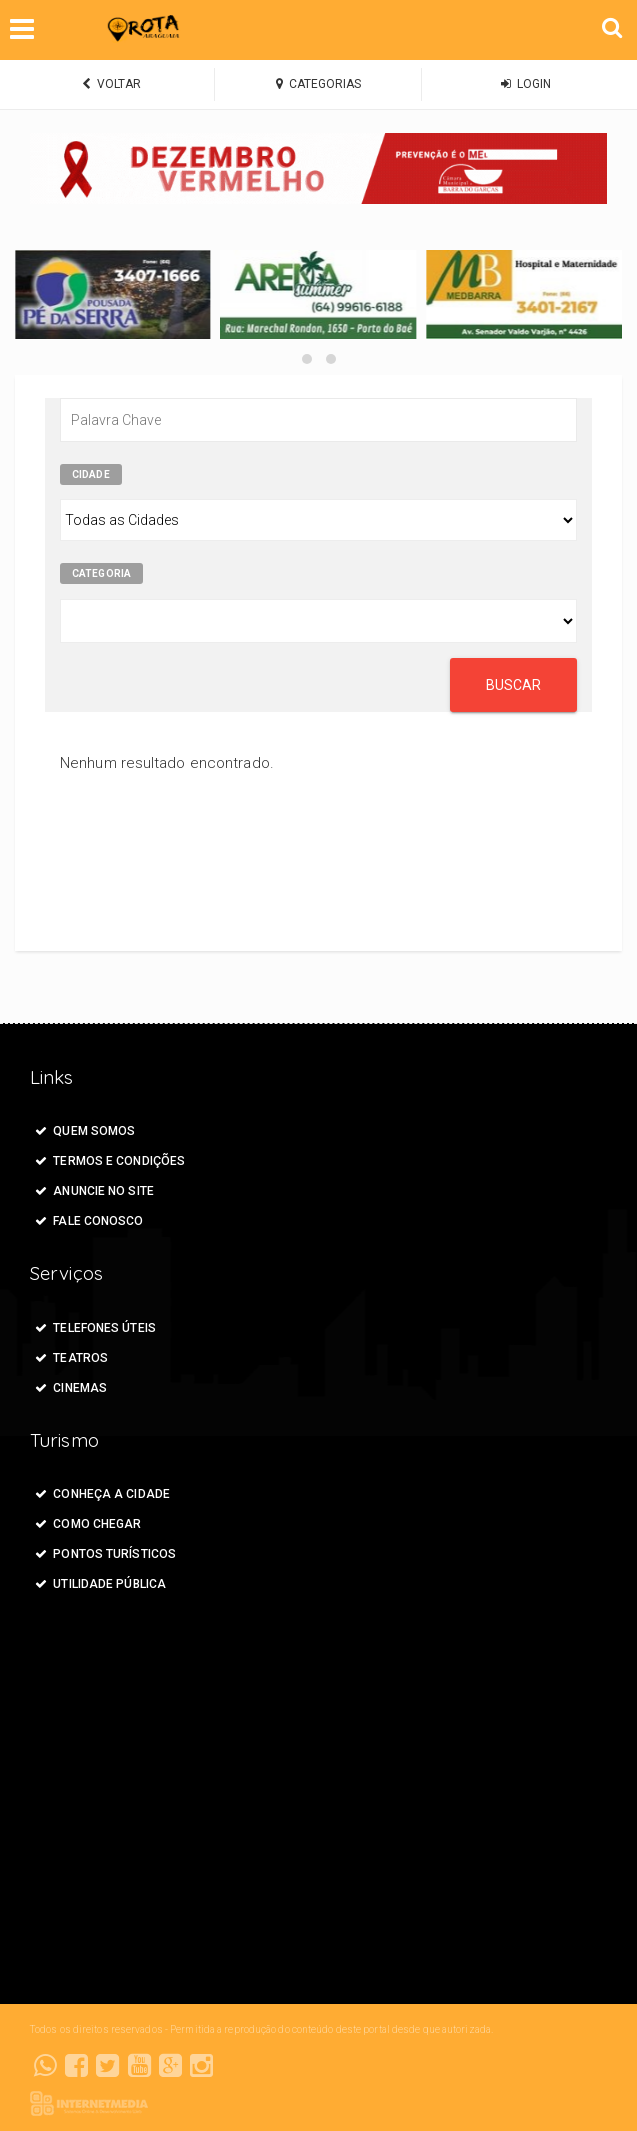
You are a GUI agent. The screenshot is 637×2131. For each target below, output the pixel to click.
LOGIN (526, 84)
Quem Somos (85, 1131)
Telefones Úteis (95, 1328)
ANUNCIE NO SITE (94, 1191)
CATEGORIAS (318, 84)
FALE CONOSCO (89, 1221)
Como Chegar (88, 1524)
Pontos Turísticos (105, 1554)
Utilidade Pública (100, 1584)
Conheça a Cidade (102, 1494)
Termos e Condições (110, 1161)
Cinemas (71, 1388)
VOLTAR (111, 84)
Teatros (71, 1358)
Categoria (101, 573)
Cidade (91, 474)
